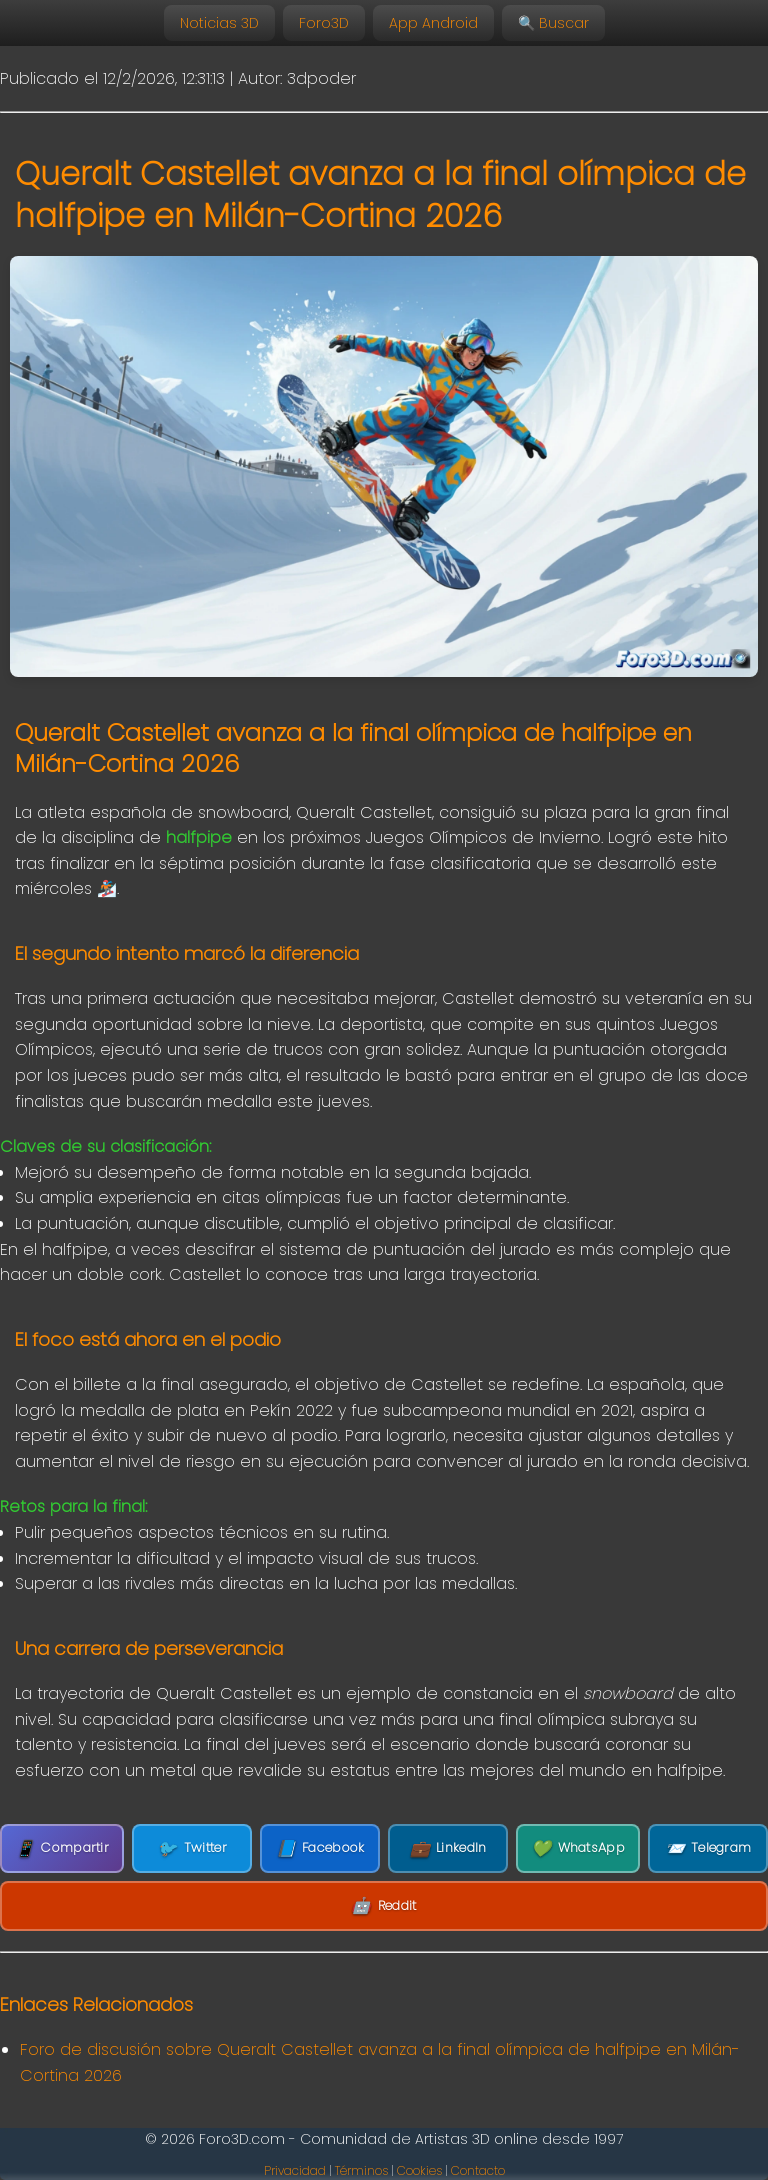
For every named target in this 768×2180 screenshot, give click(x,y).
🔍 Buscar (553, 23)
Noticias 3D (219, 23)
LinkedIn (448, 1849)
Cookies (419, 2170)
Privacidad (295, 2170)
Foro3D (324, 23)
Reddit (383, 1906)
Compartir (62, 1848)
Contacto (478, 2170)
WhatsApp (578, 1849)
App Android (433, 23)
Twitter (191, 1849)
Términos (361, 2170)
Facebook (320, 1849)
